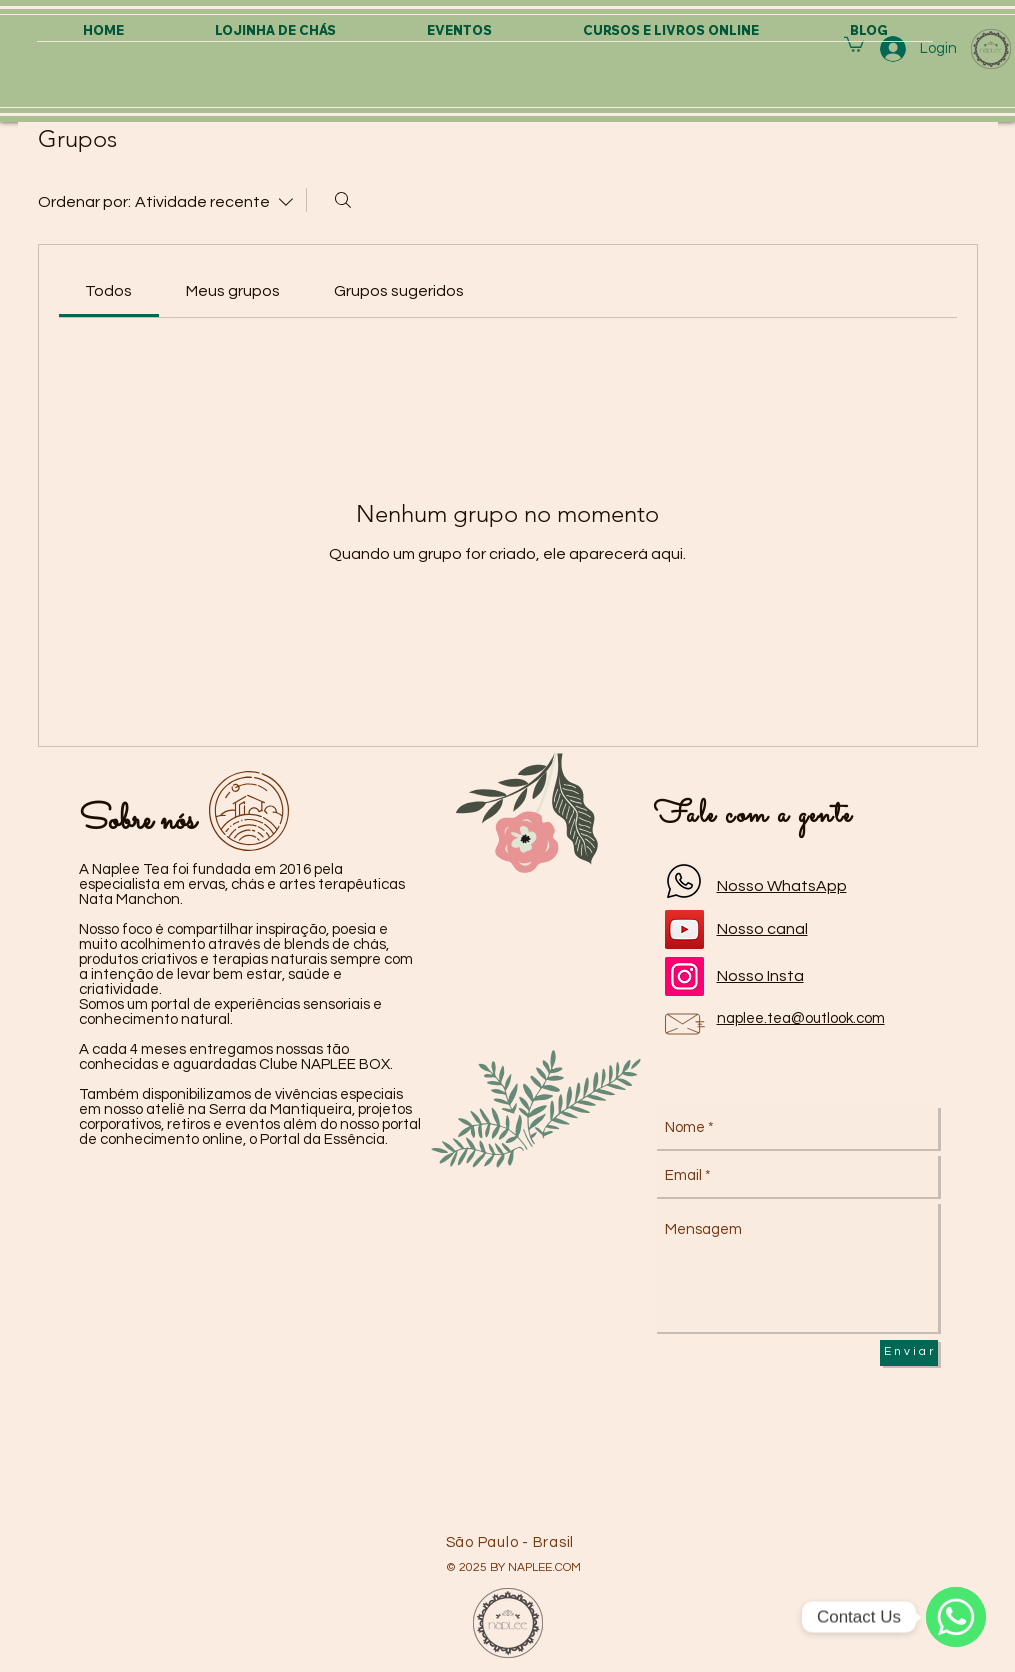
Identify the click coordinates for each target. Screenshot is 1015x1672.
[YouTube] (684, 929)
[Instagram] (684, 976)
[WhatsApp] (956, 1617)
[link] (108, 291)
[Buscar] (343, 200)
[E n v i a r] (909, 1353)
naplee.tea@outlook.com (801, 1018)
